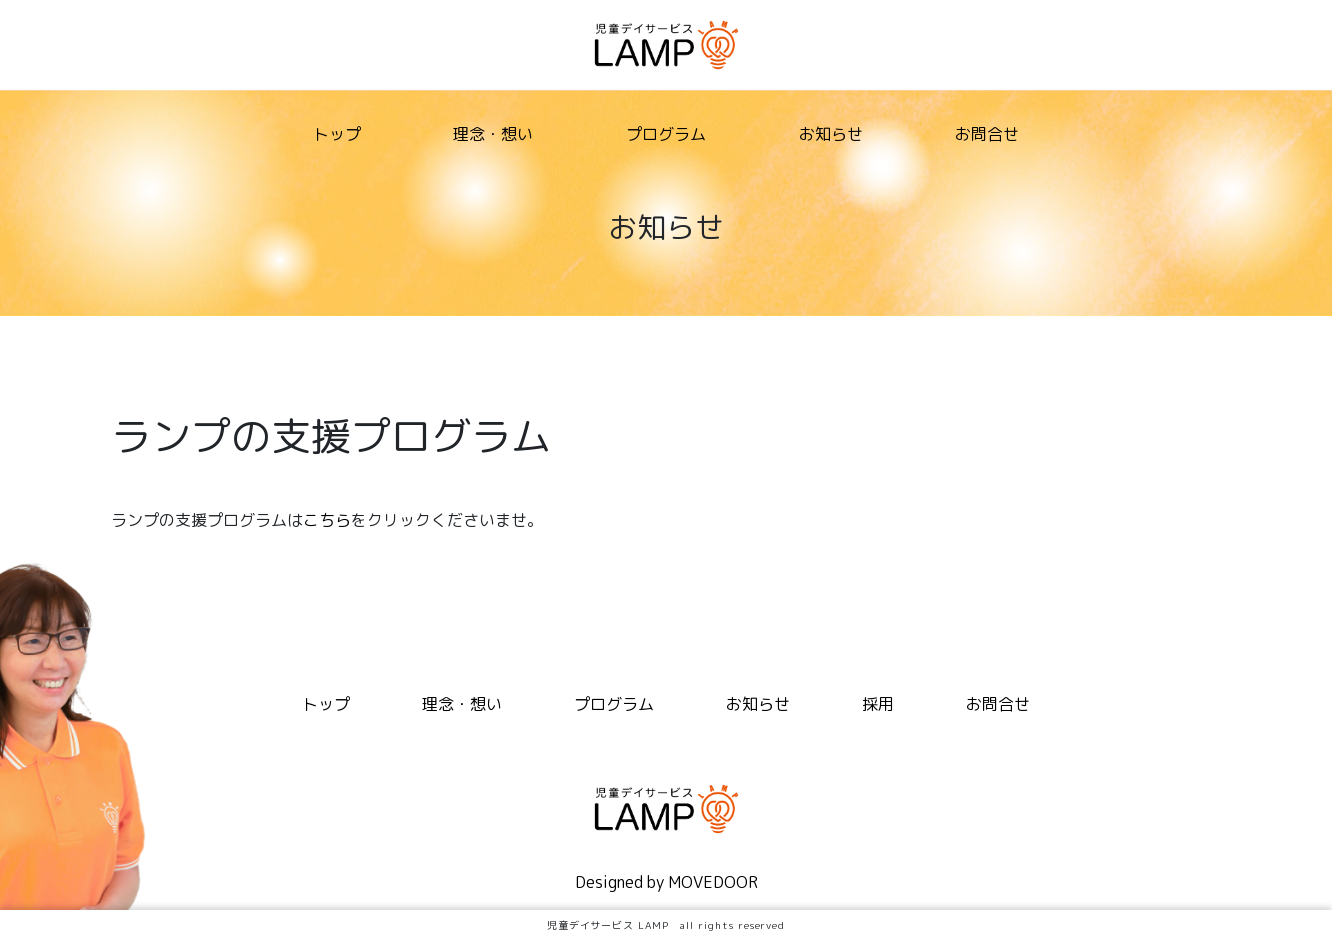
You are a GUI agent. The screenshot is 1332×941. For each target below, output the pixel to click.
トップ (337, 134)
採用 (878, 704)
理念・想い (493, 134)
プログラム (666, 134)
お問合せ (987, 134)
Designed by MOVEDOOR (666, 882)
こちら (327, 520)
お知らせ (831, 134)
